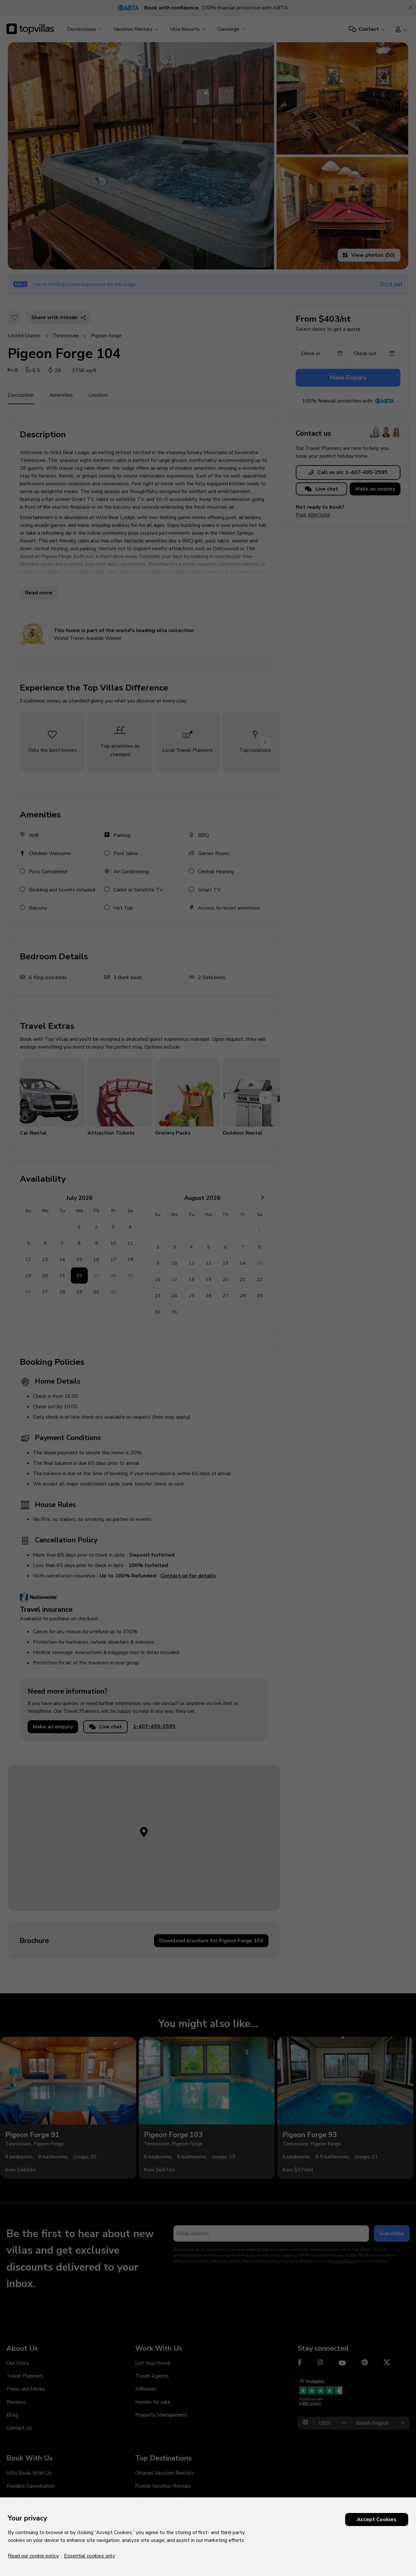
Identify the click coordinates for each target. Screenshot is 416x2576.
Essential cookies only (89, 2555)
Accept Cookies (376, 2519)
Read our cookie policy (33, 2555)
